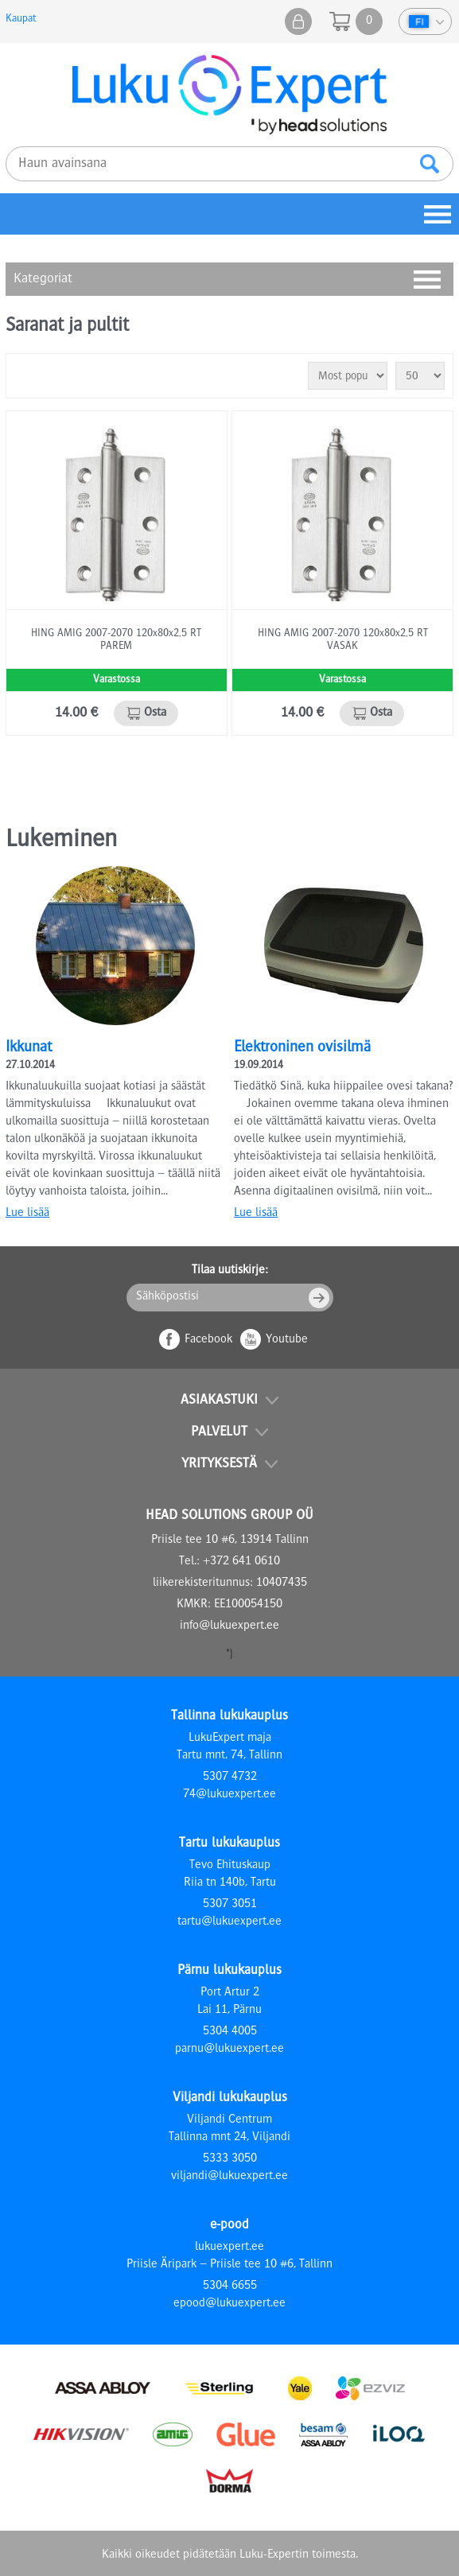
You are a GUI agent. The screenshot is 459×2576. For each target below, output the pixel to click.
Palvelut (219, 1432)
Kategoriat (43, 279)
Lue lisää (27, 1213)
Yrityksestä (219, 1464)
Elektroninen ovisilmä (302, 1048)
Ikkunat (29, 1048)
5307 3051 (230, 1904)
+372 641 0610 (241, 1562)
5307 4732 (230, 1777)
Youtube (287, 1340)
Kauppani (298, 21)
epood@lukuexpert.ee (229, 2304)
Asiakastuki (219, 1400)
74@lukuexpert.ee (229, 1795)
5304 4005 (230, 2032)
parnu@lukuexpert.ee (229, 2049)
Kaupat (21, 19)
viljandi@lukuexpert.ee (229, 2176)
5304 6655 (230, 2286)
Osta (155, 713)
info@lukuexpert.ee (229, 1626)
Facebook (208, 1340)
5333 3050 (230, 2159)
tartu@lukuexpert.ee (229, 1922)
